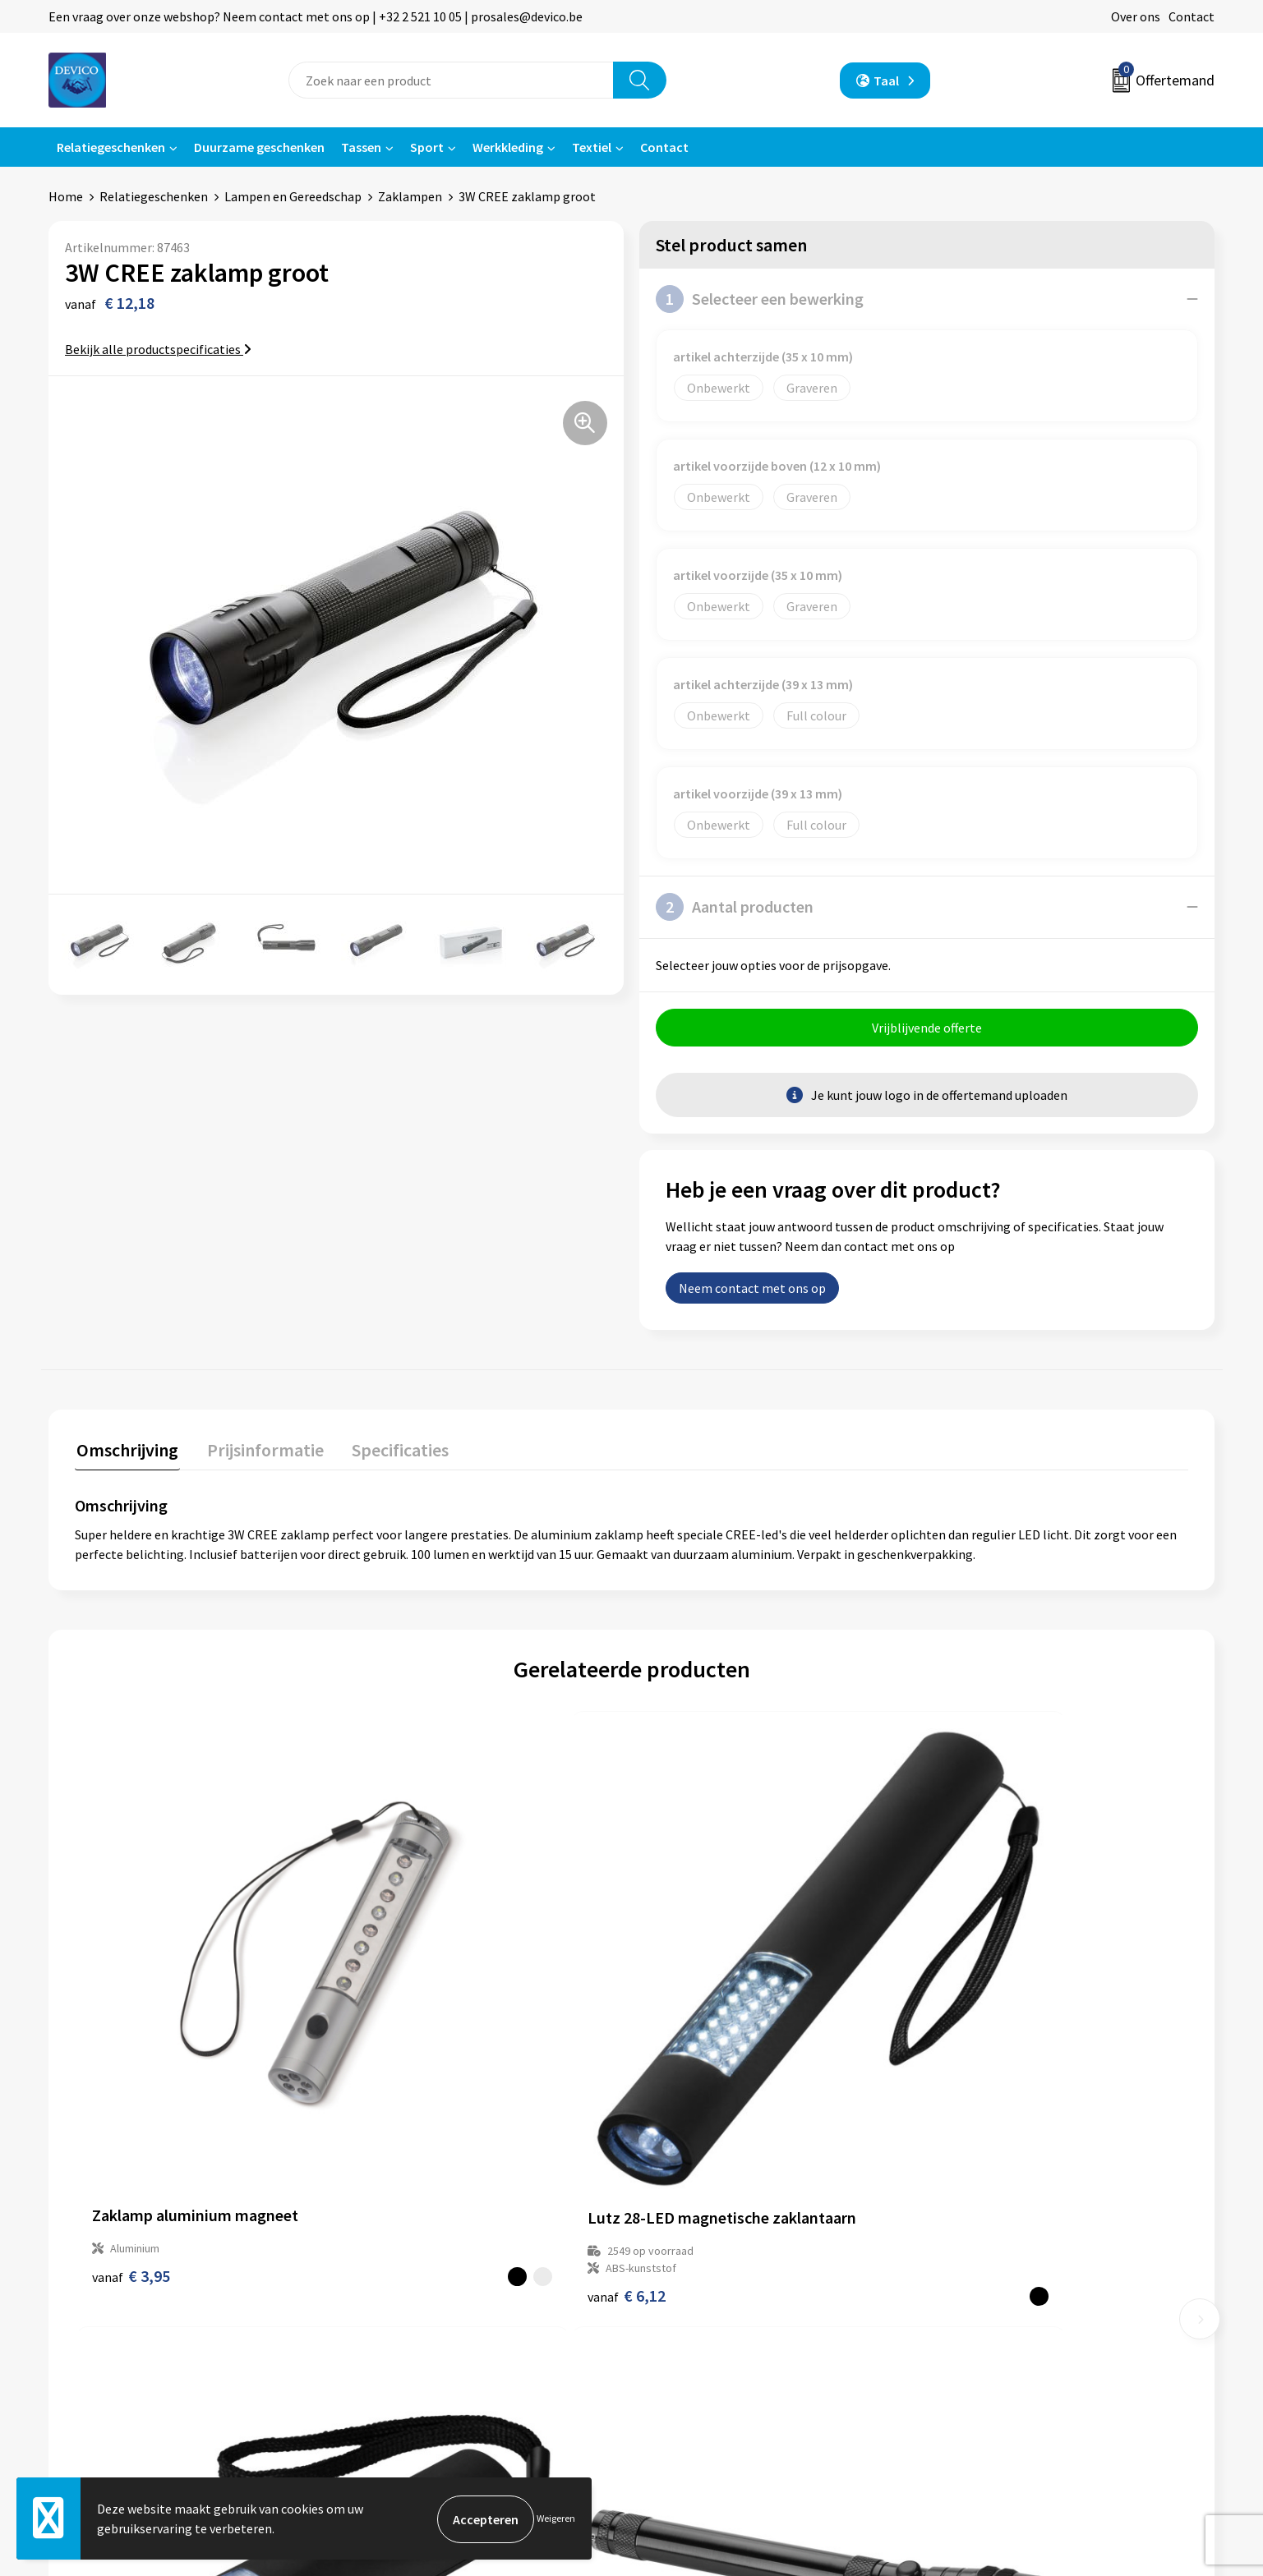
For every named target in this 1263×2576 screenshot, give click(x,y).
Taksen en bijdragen (418, 2329)
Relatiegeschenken (111, 147)
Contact (1192, 16)
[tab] (126, 1454)
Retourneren (688, 2278)
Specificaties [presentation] (391, 1449)
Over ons (1135, 16)
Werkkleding (507, 147)
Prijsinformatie (405, 2278)
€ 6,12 (410, 2076)
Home (65, 196)
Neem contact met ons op (752, 1289)
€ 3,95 (131, 2059)
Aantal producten (735, 907)
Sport (427, 147)
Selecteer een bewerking (760, 299)
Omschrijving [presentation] (126, 1449)
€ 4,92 (688, 2076)
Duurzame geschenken (259, 147)
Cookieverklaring (989, 2304)
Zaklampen (410, 196)
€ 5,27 (966, 2076)
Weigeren (556, 2519)
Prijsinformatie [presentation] (259, 1449)
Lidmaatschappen (412, 2353)
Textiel (591, 147)
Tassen (361, 147)
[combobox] (451, 80)
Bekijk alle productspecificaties (158, 349)
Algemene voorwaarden (1007, 2254)
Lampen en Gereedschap (293, 196)
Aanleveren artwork (417, 2304)
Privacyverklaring (990, 2278)
